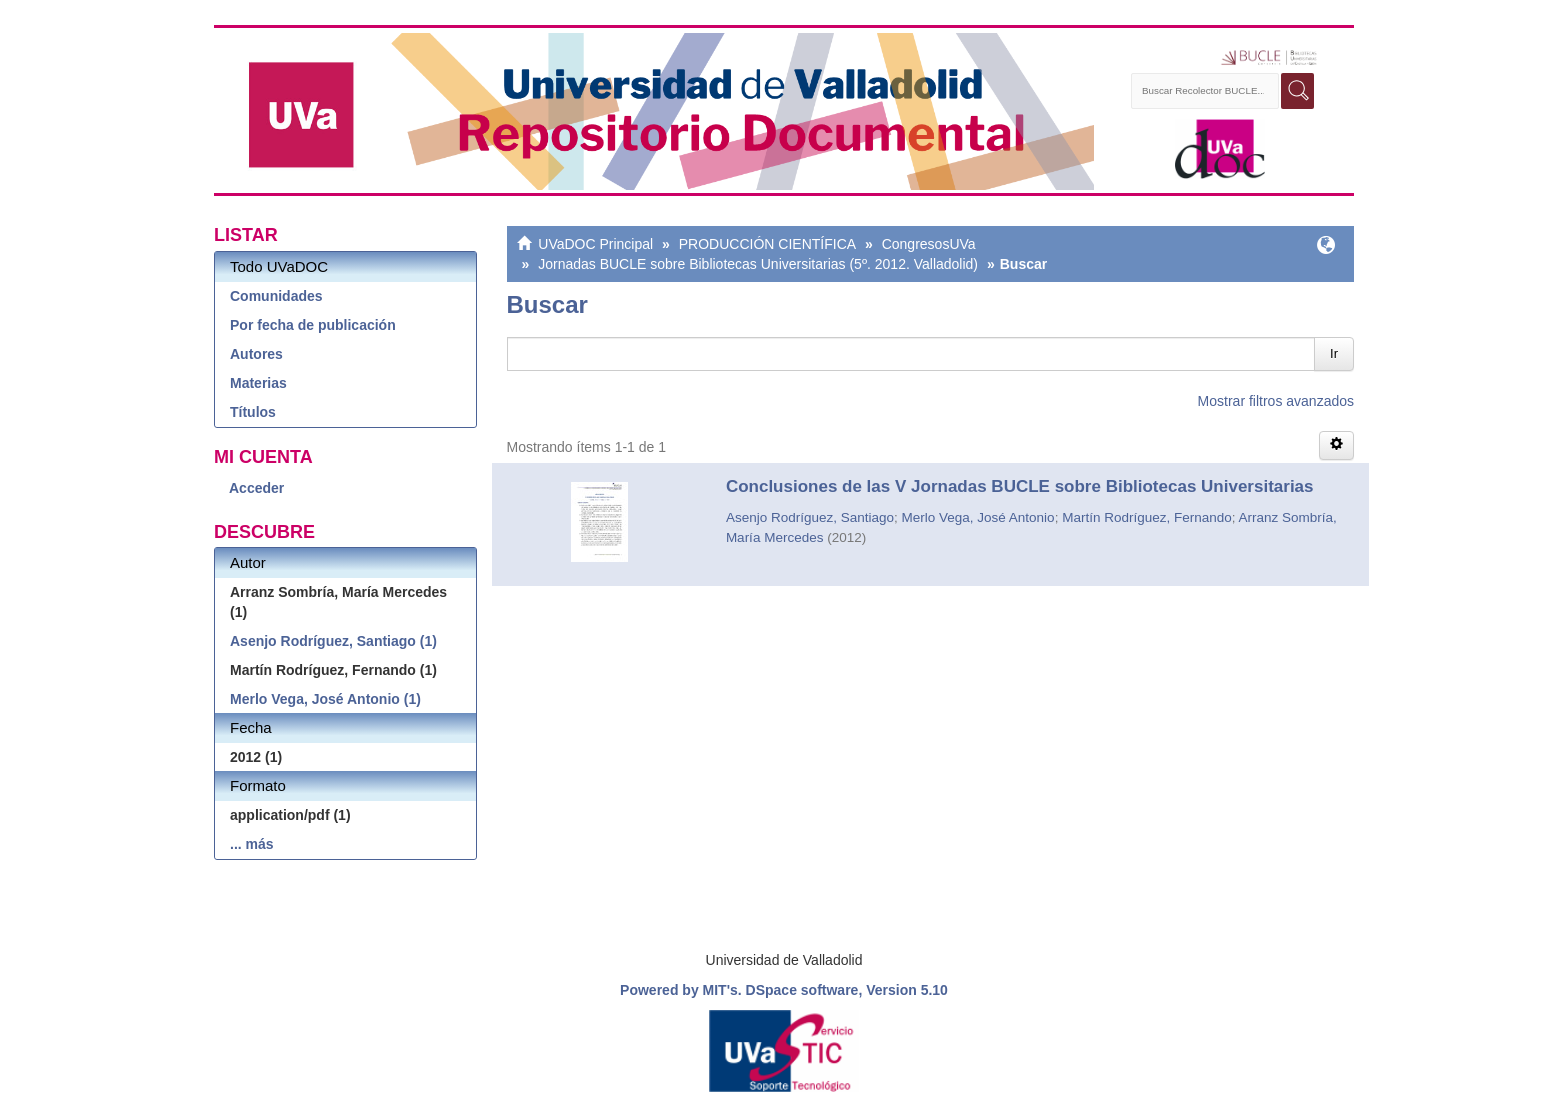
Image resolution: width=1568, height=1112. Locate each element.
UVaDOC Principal (595, 244)
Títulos (253, 412)
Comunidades (276, 296)
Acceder (256, 488)
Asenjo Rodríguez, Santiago (810, 517)
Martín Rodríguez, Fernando (1147, 517)
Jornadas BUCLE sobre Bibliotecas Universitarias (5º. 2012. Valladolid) (758, 264)
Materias (258, 383)
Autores (256, 354)
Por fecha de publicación (313, 325)
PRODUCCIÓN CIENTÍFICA (767, 244)
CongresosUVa (929, 244)
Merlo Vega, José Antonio (978, 517)
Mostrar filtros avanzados (1276, 401)
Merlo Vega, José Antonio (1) (325, 699)
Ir (1334, 353)
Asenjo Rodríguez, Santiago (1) (333, 641)
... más (252, 844)
